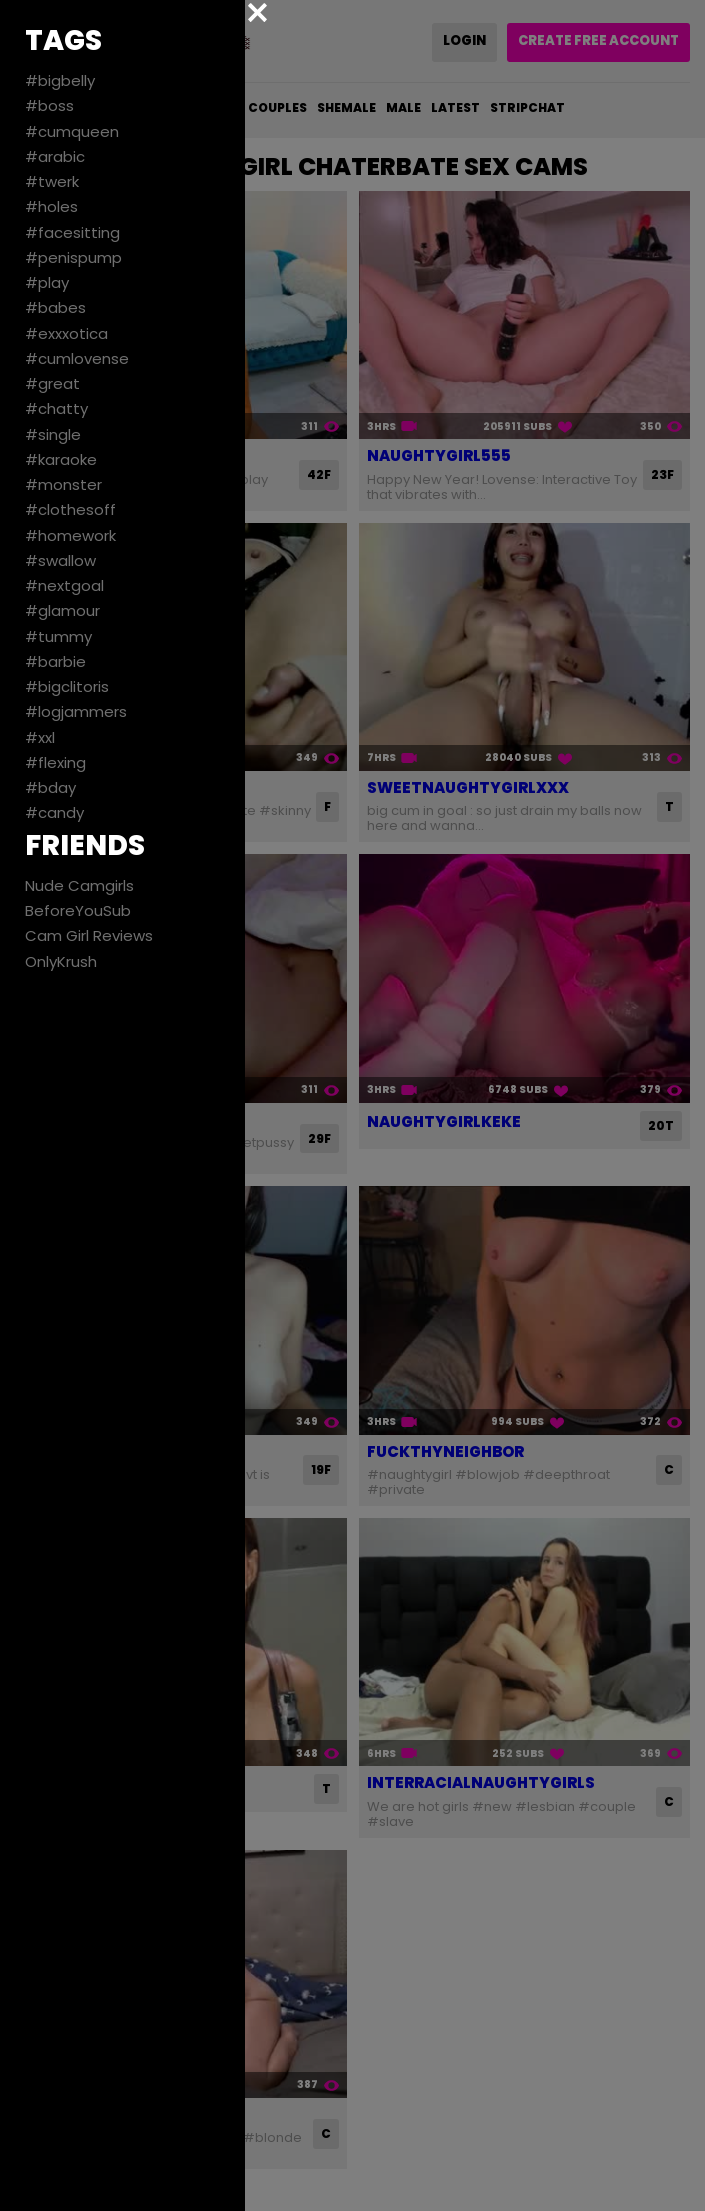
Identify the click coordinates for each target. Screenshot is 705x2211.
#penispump (73, 257)
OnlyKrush (61, 961)
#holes (51, 206)
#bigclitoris (67, 686)
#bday (50, 787)
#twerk (52, 181)
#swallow (60, 560)
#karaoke (61, 459)
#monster (63, 484)
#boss (49, 105)
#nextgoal (64, 585)
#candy (54, 812)
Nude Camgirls (79, 885)
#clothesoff (70, 509)
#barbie (55, 661)
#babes (55, 307)
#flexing (55, 762)
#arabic (55, 156)
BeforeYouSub (78, 910)
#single (53, 434)
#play (47, 282)
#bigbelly (60, 80)
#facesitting (72, 232)
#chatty (56, 408)
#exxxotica (66, 333)
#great (52, 383)
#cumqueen (72, 131)
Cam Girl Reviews (89, 935)
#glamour (62, 610)
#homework (70, 535)
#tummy (58, 636)
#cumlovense (77, 358)
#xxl (40, 737)
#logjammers (76, 711)
